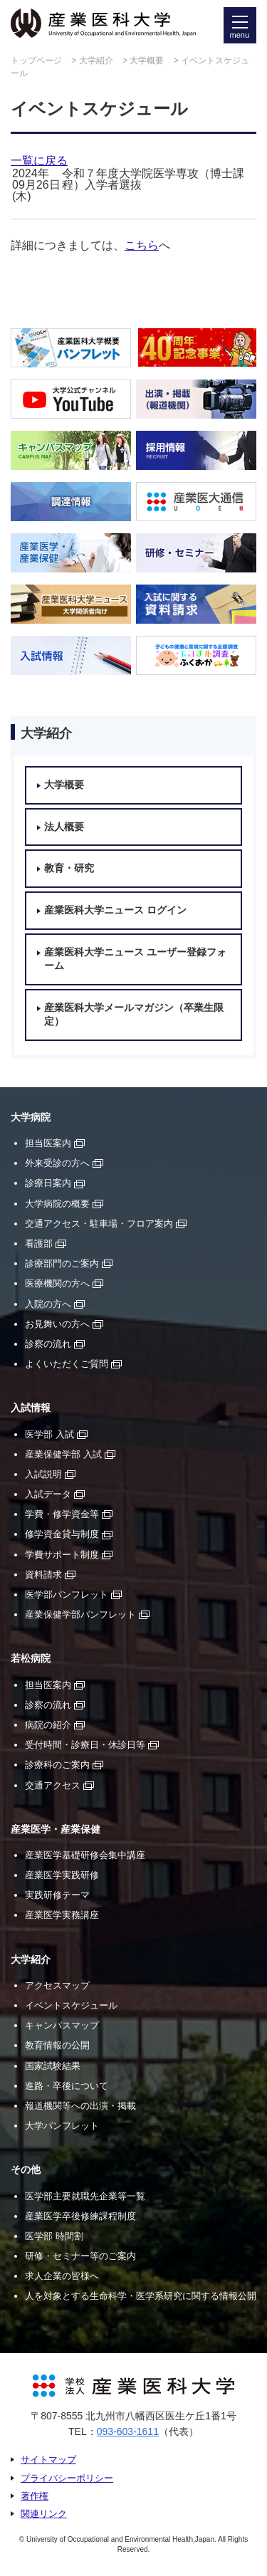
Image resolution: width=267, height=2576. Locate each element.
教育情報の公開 (57, 2045)
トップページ (36, 61)
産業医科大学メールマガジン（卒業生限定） (134, 1014)
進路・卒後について (66, 2085)
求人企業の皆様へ (62, 2276)
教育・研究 (69, 868)
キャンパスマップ (62, 2025)
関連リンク (44, 2513)
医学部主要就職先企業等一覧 (85, 2196)
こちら (142, 245)
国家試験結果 (52, 2066)
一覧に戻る (39, 161)
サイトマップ (48, 2459)
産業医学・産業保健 (55, 1829)
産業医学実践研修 (62, 1875)
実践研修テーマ (57, 1895)
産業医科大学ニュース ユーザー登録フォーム (135, 959)
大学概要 (147, 61)
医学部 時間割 (54, 2236)
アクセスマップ (57, 1985)
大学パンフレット (62, 2125)
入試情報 (31, 1408)
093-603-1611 (128, 2431)
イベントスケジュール (71, 2005)
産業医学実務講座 (62, 1915)
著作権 (34, 2496)
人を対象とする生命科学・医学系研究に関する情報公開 (140, 2295)
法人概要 (64, 827)
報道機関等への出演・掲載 (80, 2105)
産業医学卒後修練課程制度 (80, 2216)
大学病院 (31, 1117)
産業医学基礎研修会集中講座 (85, 1855)
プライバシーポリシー (67, 2478)
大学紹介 (96, 61)
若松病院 (31, 1658)
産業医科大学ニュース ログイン (115, 910)
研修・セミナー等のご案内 (80, 2256)
